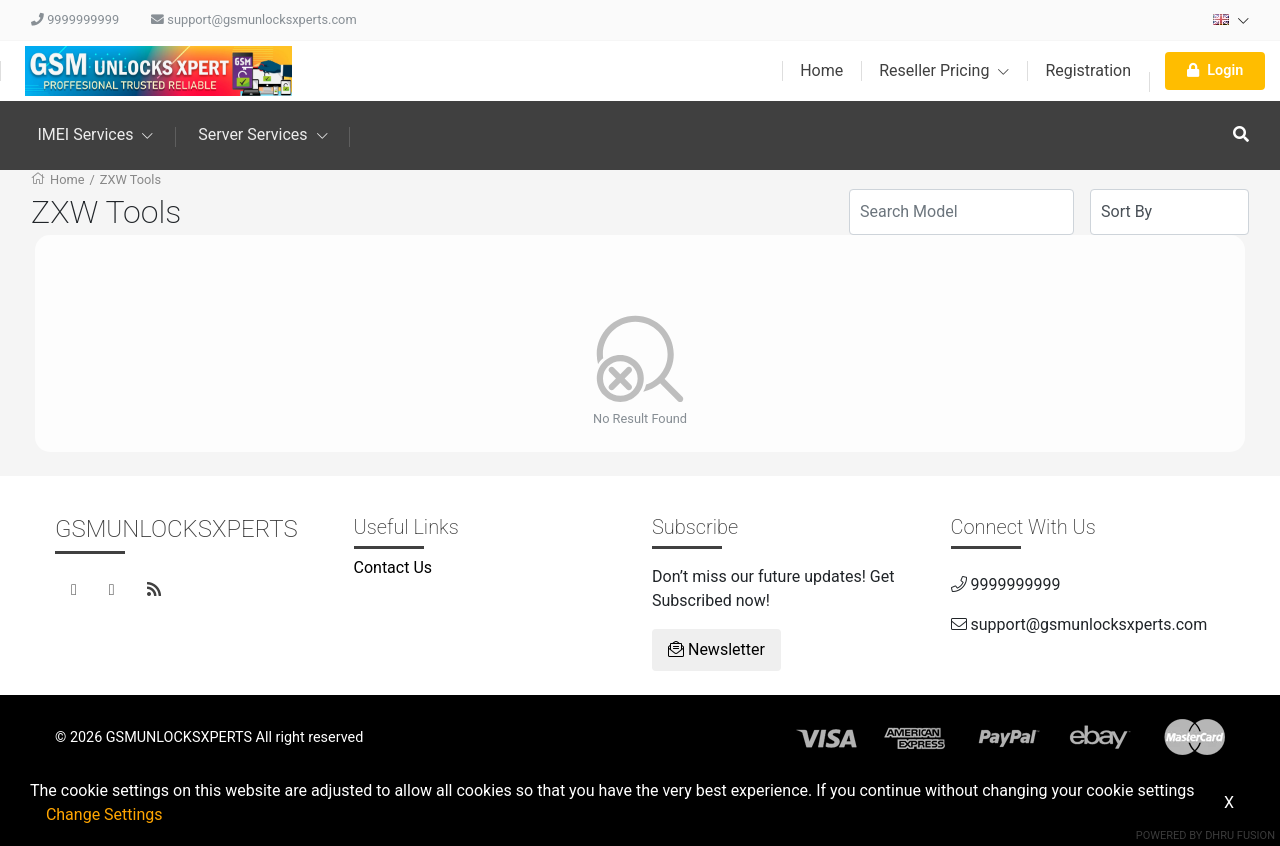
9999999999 (75, 19)
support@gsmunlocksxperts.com (254, 19)
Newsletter (716, 649)
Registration (1088, 70)
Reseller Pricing (944, 70)
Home (821, 70)
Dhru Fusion (1240, 835)
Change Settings (104, 814)
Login (1215, 70)
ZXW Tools (130, 179)
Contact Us (393, 567)
